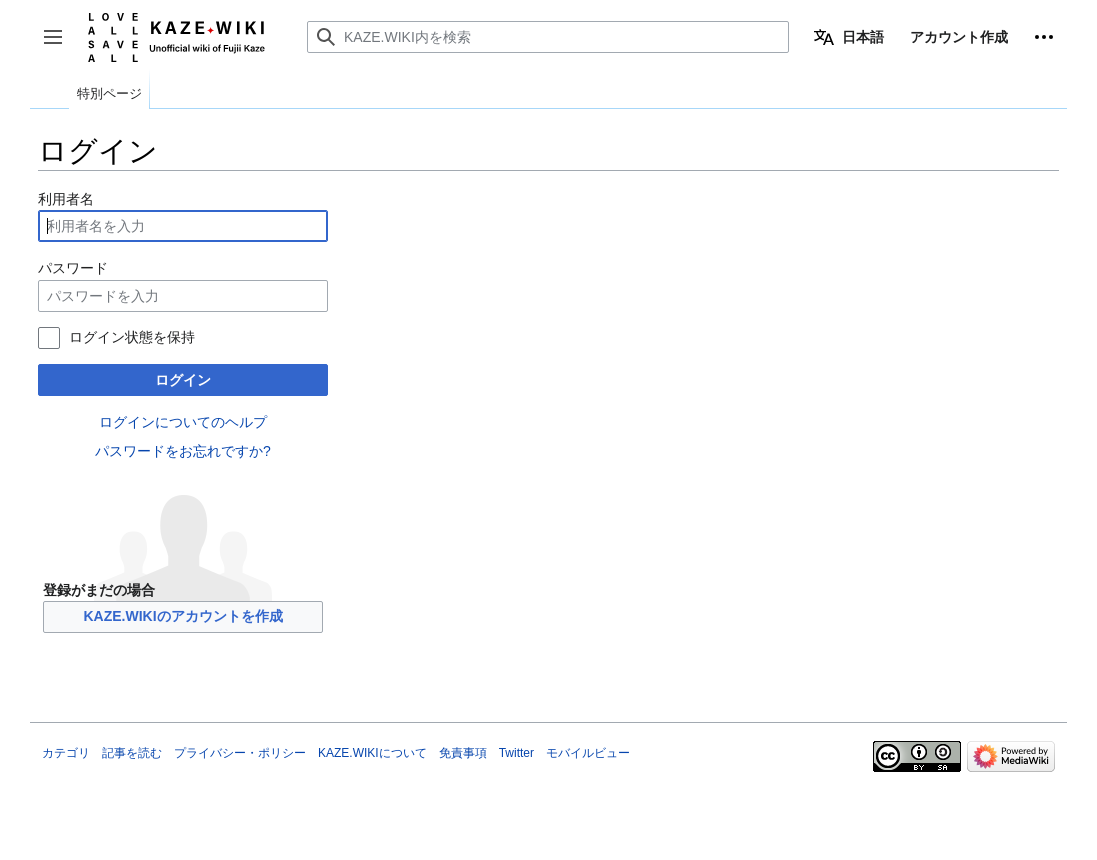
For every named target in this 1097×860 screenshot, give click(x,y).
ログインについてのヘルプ (183, 422)
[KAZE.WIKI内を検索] (548, 37)
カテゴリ (66, 753)
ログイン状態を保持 (132, 337)
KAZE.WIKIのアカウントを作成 (182, 616)
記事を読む (132, 753)
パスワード (73, 268)
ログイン (183, 380)
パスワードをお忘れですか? (183, 451)
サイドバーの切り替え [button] (59, 46)
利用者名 (66, 199)
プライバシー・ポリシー (240, 753)
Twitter (516, 753)
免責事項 (463, 753)
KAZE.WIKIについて (372, 753)
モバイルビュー (588, 753)
